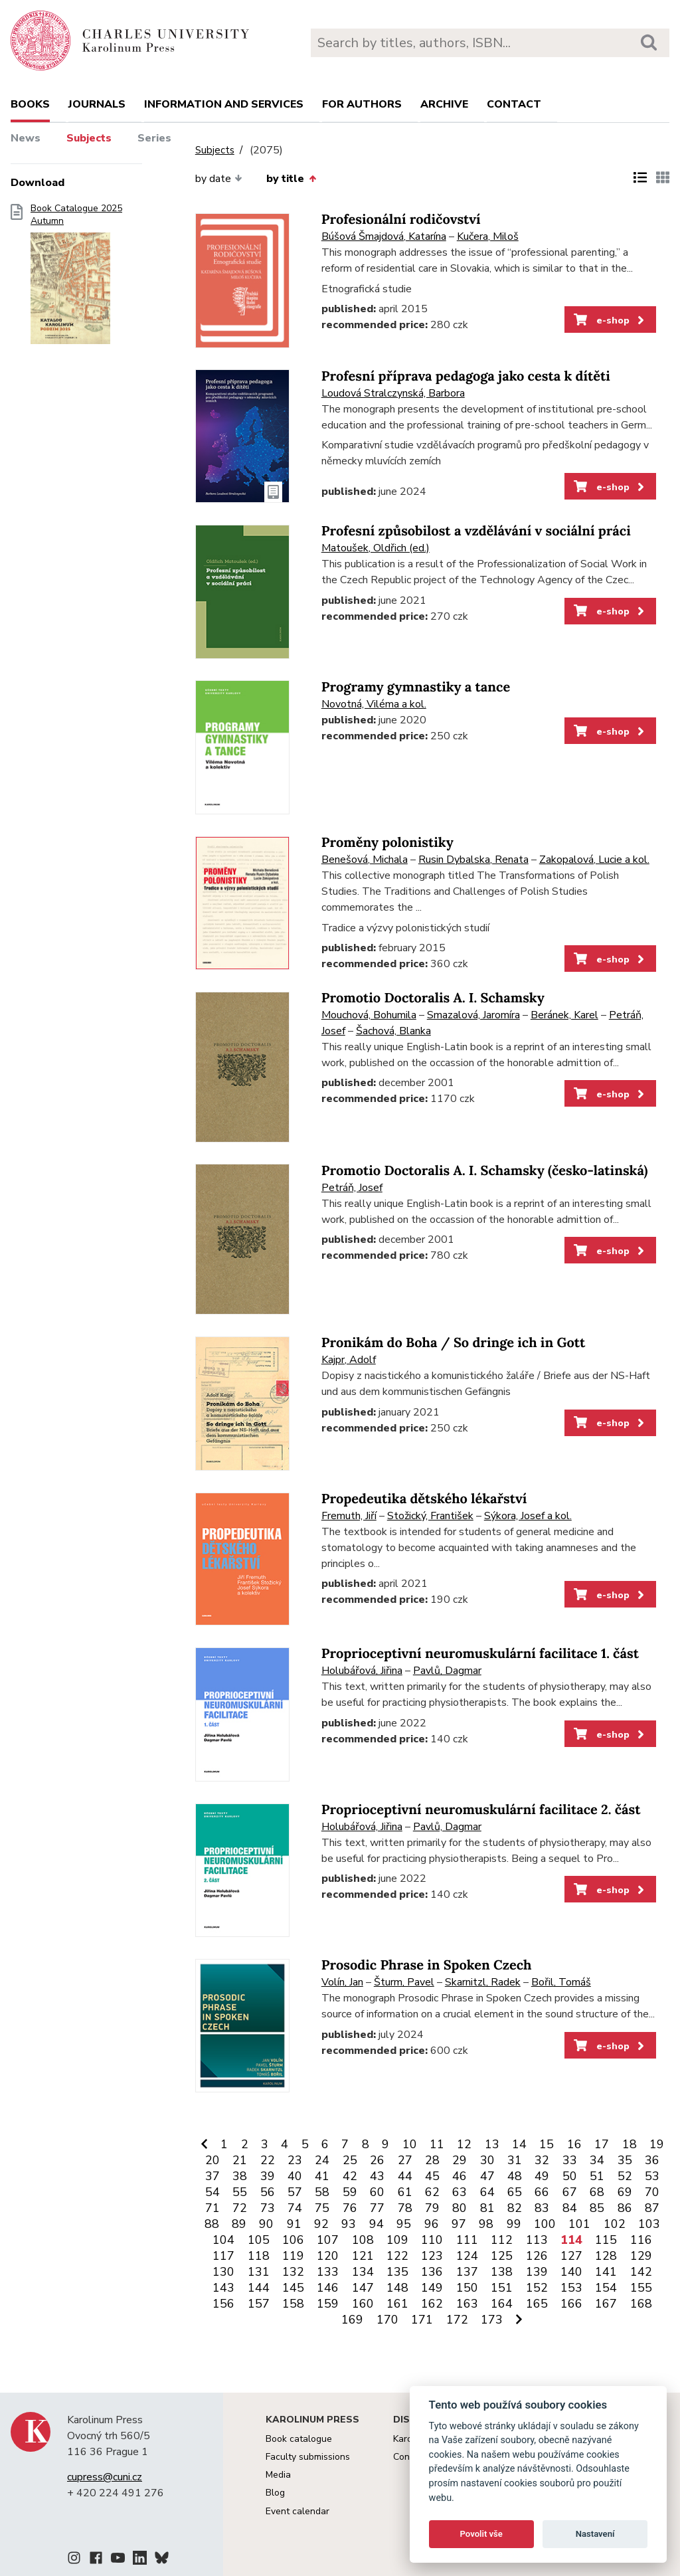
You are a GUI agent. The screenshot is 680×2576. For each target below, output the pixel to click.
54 (212, 2192)
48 (514, 2176)
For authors (362, 104)
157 (259, 2304)
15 (546, 2144)
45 (432, 2176)
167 (606, 2304)
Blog (275, 2492)
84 (569, 2208)
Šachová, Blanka (393, 1031)
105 (259, 2240)
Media (278, 2474)
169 (352, 2320)
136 (432, 2272)
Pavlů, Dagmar (447, 1670)
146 (328, 2288)
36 (652, 2160)
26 (377, 2160)
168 (641, 2304)
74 (295, 2208)
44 (405, 2176)
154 (606, 2288)
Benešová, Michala (364, 859)
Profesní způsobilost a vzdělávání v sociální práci (476, 531)
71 (212, 2208)
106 (293, 2240)
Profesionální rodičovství (401, 219)
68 (597, 2192)
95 (403, 2224)
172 (457, 2320)
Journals (97, 104)
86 (625, 2208)
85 (597, 2208)
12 (464, 2144)
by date (218, 178)
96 (431, 2224)
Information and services (223, 104)
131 (259, 2272)
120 (328, 2256)
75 (322, 2208)
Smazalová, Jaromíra (473, 1015)
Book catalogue (299, 2439)
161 (397, 2304)
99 (514, 2224)
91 (294, 2224)
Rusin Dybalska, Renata (473, 859)
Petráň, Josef (351, 1187)
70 (652, 2192)
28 (432, 2160)
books (30, 104)
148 (397, 2288)
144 (259, 2288)
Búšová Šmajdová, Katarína (383, 236)
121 (363, 2256)
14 (519, 2144)
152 (537, 2288)
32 (542, 2160)
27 (405, 2160)
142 (641, 2272)
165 (537, 2304)
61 (405, 2192)
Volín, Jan (342, 1982)
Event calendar (297, 2511)
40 (295, 2176)
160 (363, 2304)
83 (542, 2208)
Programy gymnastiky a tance (415, 687)
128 (606, 2256)
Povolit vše (481, 2534)
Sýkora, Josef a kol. (528, 1516)
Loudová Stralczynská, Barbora (393, 393)
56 (267, 2192)
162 (432, 2304)
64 (487, 2192)
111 (467, 2240)
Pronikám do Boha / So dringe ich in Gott (453, 1342)
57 (295, 2192)
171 (422, 2320)
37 (212, 2176)
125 (502, 2256)
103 (649, 2224)
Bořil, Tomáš (561, 1982)
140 (571, 2272)
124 (467, 2256)
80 (459, 2208)
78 (405, 2208)
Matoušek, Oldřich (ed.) (375, 548)
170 (387, 2320)
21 (239, 2160)
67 (569, 2192)
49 (542, 2176)
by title (290, 178)
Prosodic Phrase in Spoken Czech (426, 1965)
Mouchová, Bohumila (368, 1015)
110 (432, 2240)
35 (625, 2160)
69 (625, 2192)
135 (397, 2272)
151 (502, 2288)
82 (514, 2208)
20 (212, 2160)
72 (239, 2208)
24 (322, 2160)
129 (641, 2256)
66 (542, 2192)
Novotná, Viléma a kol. (373, 704)
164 (502, 2304)
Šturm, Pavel (404, 1982)
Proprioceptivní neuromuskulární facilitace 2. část (481, 1809)
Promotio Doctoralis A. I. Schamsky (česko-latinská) (484, 1170)
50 (569, 2176)
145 (293, 2288)
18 (629, 2144)
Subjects (89, 138)
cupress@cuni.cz (104, 2477)
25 (350, 2160)
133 (328, 2272)
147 (363, 2288)
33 (569, 2160)
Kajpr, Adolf (348, 1359)
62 (432, 2192)
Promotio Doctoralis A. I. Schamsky (433, 998)
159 (328, 2304)
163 (467, 2304)
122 (397, 2256)
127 (571, 2256)
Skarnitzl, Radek (483, 1982)
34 (597, 2160)
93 (348, 2224)
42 (350, 2176)
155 (641, 2288)
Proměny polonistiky (387, 842)
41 (322, 2176)
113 (537, 2240)
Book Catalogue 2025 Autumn (76, 278)
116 (641, 2240)
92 (321, 2224)
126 (537, 2256)
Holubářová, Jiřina (361, 1670)
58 (322, 2192)
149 (432, 2288)
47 (487, 2176)
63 (459, 2192)
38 (239, 2176)
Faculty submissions (308, 2456)
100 (545, 2224)
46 (459, 2176)
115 (606, 2240)
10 (409, 2144)
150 (467, 2288)
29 (459, 2160)
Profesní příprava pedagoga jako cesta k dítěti (465, 376)
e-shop (610, 320)
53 (652, 2176)
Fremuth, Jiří (349, 1516)
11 (437, 2144)
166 (571, 2304)
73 (267, 2208)
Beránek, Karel (564, 1015)
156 (223, 2304)
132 (293, 2272)
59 (350, 2192)
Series (154, 138)
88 (212, 2224)
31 (514, 2160)
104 (223, 2240)
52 (625, 2176)
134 (363, 2272)
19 (656, 2144)
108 (363, 2240)
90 (266, 2224)
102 (615, 2224)
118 (259, 2256)
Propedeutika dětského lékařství (424, 1499)
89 (239, 2224)
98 (486, 2224)
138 (502, 2272)
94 (376, 2224)
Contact (514, 104)
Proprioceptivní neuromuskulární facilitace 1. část (480, 1653)
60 (377, 2192)
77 (377, 2208)
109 (397, 2240)
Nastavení (595, 2534)
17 (601, 2144)
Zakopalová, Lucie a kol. (594, 859)
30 (487, 2160)
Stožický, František (430, 1516)
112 (502, 2240)
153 (571, 2288)
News (26, 138)
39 (267, 2176)
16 (574, 2144)
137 (467, 2272)
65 (514, 2192)
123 (432, 2256)
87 (652, 2208)
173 (492, 2320)
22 (267, 2160)
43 (377, 2176)
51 (597, 2176)
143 (223, 2288)
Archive (444, 104)
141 (606, 2272)
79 (432, 2208)
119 (293, 2256)
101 (579, 2224)
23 (295, 2160)
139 (537, 2272)
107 (328, 2240)
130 (223, 2272)
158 (293, 2304)
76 (350, 2208)
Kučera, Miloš (488, 236)
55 (239, 2192)
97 (459, 2224)
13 (492, 2144)
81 (487, 2208)
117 (223, 2256)
